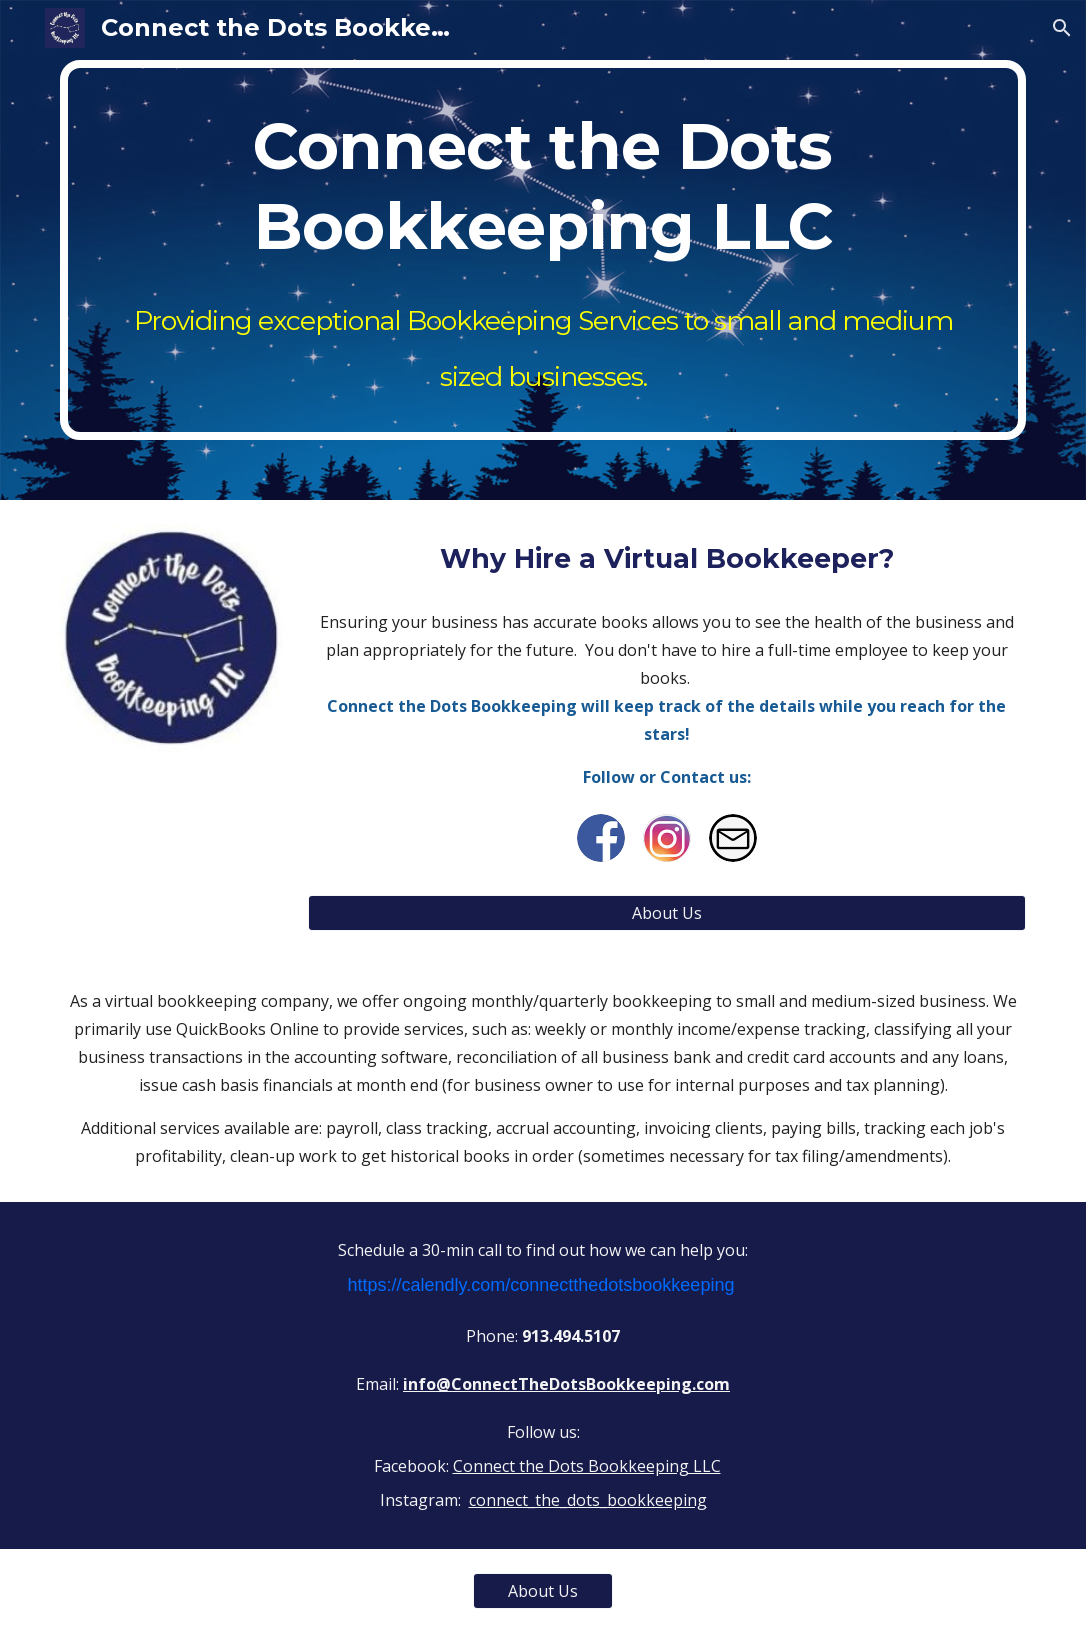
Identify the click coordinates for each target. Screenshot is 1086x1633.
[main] (542, 250)
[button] (1062, 28)
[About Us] (667, 913)
